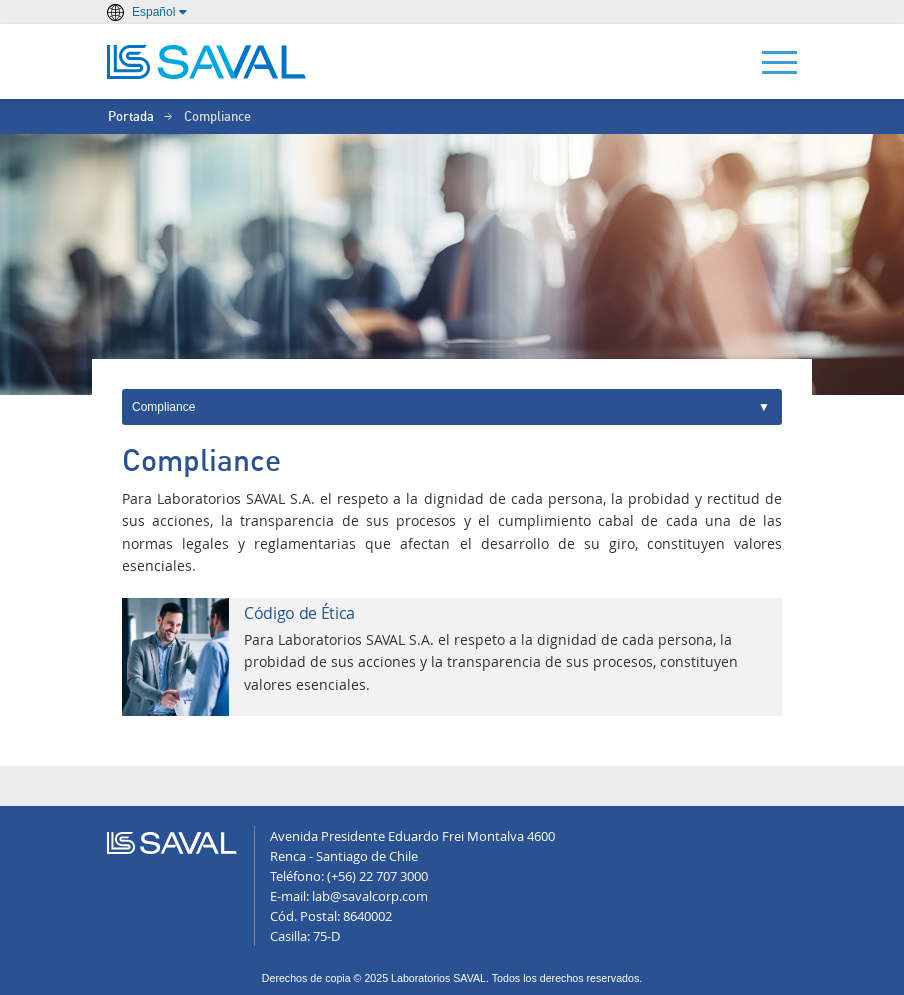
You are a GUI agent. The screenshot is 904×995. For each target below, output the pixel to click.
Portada (131, 117)
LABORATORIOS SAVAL (207, 62)
